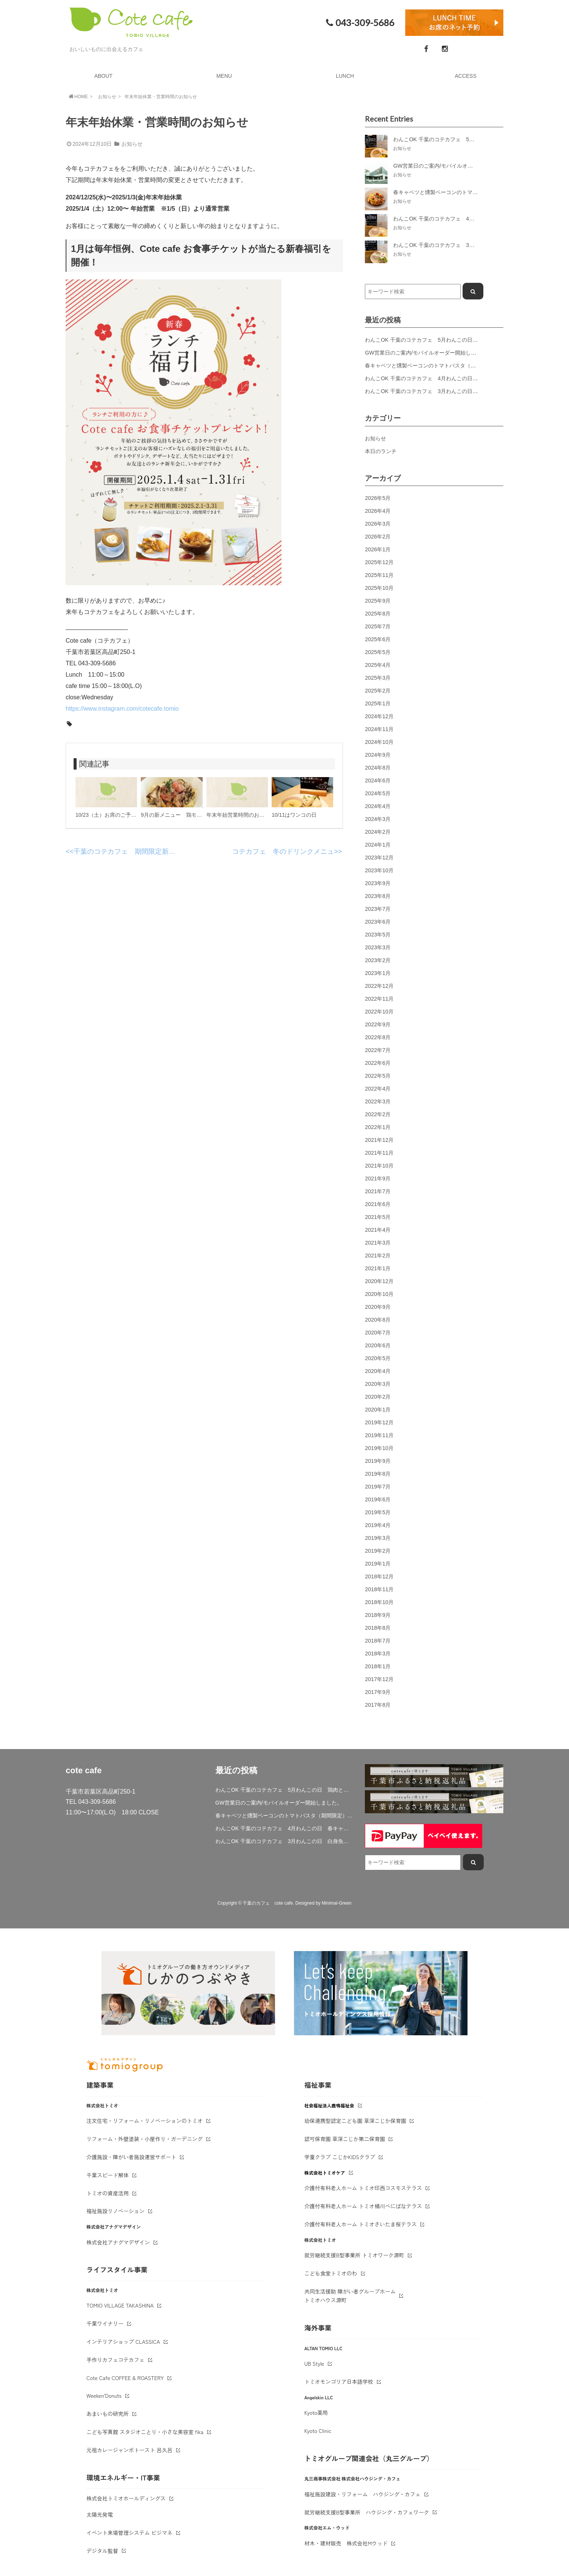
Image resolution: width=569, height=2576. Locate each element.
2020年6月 (378, 1345)
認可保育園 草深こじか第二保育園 (344, 2139)
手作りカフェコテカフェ (115, 2359)
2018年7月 (378, 1641)
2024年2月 (378, 832)
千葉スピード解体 (107, 2175)
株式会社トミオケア (324, 2172)
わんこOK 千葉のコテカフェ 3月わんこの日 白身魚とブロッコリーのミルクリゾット (284, 1841)
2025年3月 (378, 678)
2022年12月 (379, 986)
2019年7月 (378, 1487)
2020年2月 (378, 1397)
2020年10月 (379, 1294)
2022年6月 (378, 1063)
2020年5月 (378, 1358)
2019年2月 (378, 1551)
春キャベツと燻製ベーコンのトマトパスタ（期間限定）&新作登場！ (446, 365)
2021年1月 (378, 1268)
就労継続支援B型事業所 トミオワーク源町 (354, 2255)
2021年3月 (378, 1243)
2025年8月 (378, 614)
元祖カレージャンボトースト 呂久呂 (129, 2450)
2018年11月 (379, 1589)
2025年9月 (378, 601)
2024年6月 (378, 780)
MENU (224, 76)
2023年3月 (378, 947)
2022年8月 (378, 1037)
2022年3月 (378, 1101)
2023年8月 (378, 896)
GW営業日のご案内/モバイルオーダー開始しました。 (428, 353)
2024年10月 (379, 742)
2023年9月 (378, 883)
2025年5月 (378, 652)
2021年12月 (379, 1140)
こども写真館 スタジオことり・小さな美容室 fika (144, 2432)
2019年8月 (378, 1474)
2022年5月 (378, 1076)
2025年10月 (379, 588)
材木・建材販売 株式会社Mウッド (346, 2543)
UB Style (314, 2363)
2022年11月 (379, 999)
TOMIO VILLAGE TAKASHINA (120, 2305)
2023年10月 (379, 870)
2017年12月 (379, 1679)
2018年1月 (378, 1666)
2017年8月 (378, 1705)
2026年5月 (378, 498)
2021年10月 (379, 1166)
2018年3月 (378, 1653)
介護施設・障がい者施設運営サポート (131, 2157)
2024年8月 (378, 768)
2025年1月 (378, 703)
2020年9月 (378, 1307)
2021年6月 (378, 1204)
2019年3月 (378, 1538)
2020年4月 (378, 1371)
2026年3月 (378, 524)
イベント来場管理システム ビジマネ (129, 2532)
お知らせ (107, 96)
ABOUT (103, 76)
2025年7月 (378, 626)
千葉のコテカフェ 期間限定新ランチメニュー (145, 851)
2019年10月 (379, 1448)
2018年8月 (378, 1628)
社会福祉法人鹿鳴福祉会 (329, 2105)
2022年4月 (378, 1089)
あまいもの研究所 (107, 2413)
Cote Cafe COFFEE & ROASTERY (125, 2378)
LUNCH (345, 76)
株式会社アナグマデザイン (118, 2242)
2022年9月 (378, 1024)
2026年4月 (378, 511)
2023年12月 (379, 858)
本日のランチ (381, 451)
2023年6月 (378, 922)
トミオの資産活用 (107, 2193)
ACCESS (466, 76)
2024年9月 (378, 755)
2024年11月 (379, 729)
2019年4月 (378, 1525)
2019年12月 (379, 1422)
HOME (78, 96)
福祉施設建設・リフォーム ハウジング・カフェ (362, 2494)
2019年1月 (378, 1564)
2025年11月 (379, 575)
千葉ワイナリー (104, 2323)
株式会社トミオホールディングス (126, 2498)
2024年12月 (379, 716)
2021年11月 (379, 1153)
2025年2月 (378, 691)
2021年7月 (378, 1191)
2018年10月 (379, 1602)
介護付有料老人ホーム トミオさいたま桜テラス (360, 2224)
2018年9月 (378, 1615)
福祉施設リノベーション (115, 2211)
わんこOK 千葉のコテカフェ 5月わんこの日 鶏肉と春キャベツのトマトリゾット (463, 340)
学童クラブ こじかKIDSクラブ (339, 2157)
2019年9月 (378, 1461)
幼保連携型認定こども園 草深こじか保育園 (355, 2120)
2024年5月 (378, 793)
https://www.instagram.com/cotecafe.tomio (122, 708)
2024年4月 (378, 806)
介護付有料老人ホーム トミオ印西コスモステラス (363, 2188)
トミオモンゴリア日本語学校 (338, 2381)
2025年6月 (378, 639)
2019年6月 (378, 1499)
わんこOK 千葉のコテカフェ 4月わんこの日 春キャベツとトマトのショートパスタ (466, 378)
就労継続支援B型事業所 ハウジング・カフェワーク (366, 2512)
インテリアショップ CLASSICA (123, 2341)
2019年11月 (379, 1435)
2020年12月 (379, 1281)
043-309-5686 (359, 22)
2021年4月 (378, 1230)
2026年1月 (378, 549)
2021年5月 (378, 1217)
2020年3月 (378, 1384)
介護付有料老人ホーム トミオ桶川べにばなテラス (363, 2206)
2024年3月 (378, 819)
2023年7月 (378, 909)
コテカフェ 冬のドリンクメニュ (283, 851)
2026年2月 (378, 537)
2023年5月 (378, 935)
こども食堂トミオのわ (330, 2273)
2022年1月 (378, 1127)
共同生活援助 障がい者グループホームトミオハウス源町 (350, 2296)
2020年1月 (378, 1410)
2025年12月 (379, 562)
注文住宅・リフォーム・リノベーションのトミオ (144, 2120)
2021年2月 (378, 1256)
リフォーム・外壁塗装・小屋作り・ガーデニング (144, 2139)
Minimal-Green (337, 1903)
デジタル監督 (102, 2550)
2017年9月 (378, 1692)
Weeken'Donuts (103, 2395)
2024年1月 (378, 845)
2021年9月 (378, 1178)
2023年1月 (378, 973)
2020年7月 (378, 1333)
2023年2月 (378, 960)
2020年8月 (378, 1320)
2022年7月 (378, 1050)
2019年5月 (378, 1512)
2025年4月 (378, 665)
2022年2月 (378, 1114)
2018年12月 (379, 1576)
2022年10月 (379, 1012)
